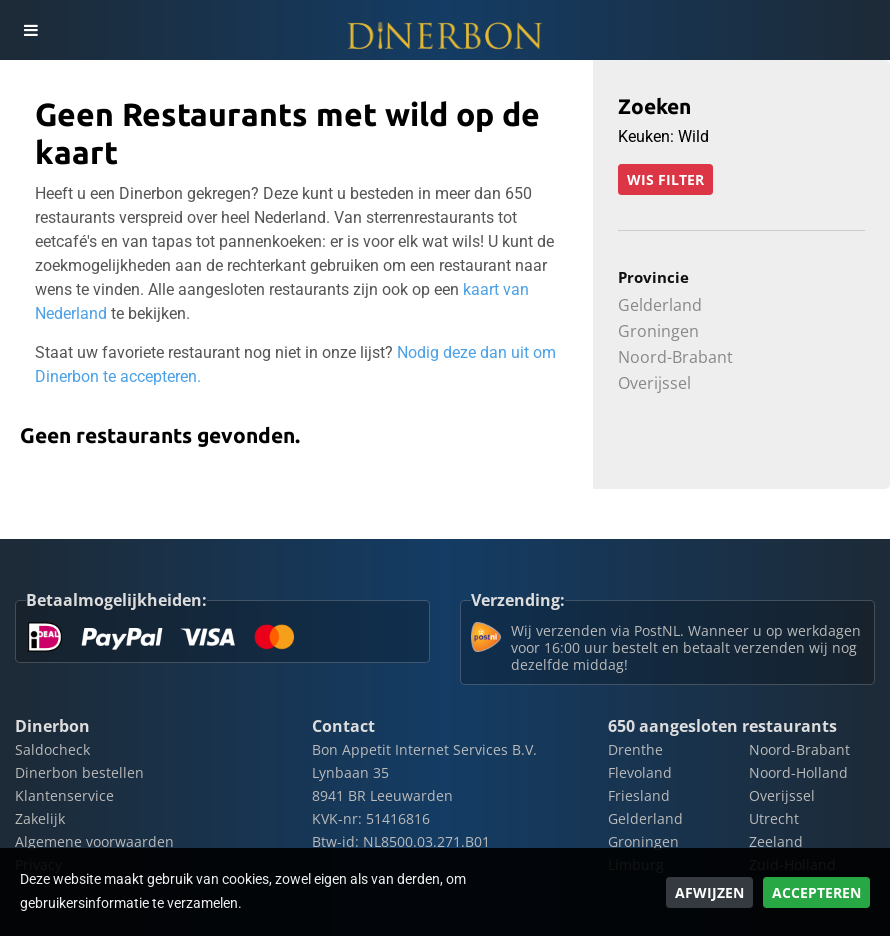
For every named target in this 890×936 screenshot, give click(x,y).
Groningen (658, 331)
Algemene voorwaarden (94, 841)
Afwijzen (709, 892)
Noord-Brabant (675, 357)
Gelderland (660, 305)
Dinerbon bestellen (79, 772)
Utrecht (774, 818)
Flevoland (640, 772)
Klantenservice (64, 795)
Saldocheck (52, 749)
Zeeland (776, 841)
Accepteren (816, 892)
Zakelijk (40, 818)
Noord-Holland (798, 772)
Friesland (639, 795)
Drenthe (635, 749)
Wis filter (665, 179)
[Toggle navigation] (30, 30)
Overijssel (654, 383)
